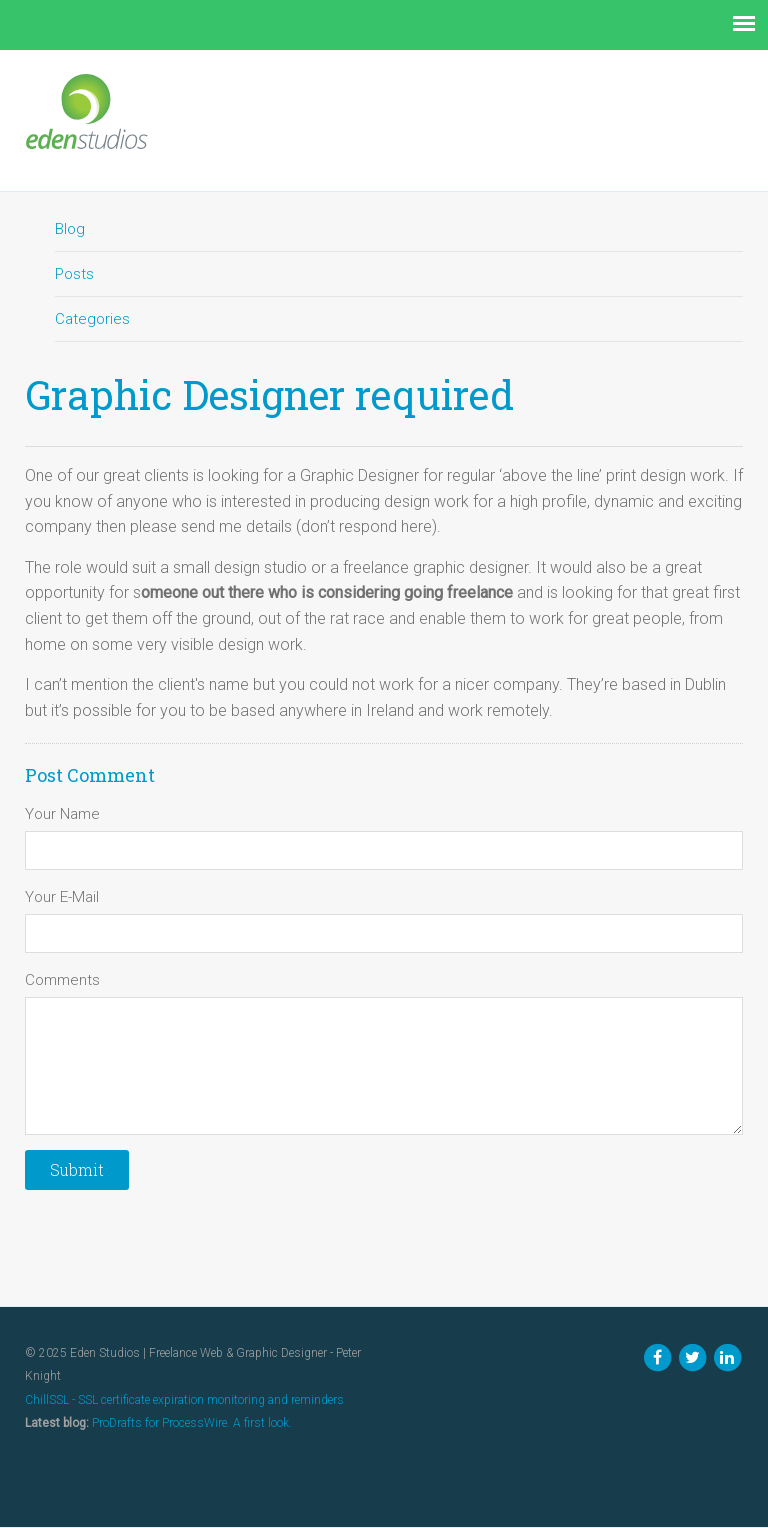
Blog (70, 229)
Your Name (62, 814)
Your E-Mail (62, 897)
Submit (77, 1169)
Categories (92, 319)
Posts (74, 274)
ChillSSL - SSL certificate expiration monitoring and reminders (184, 1400)
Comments (62, 980)
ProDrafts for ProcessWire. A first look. (192, 1423)
